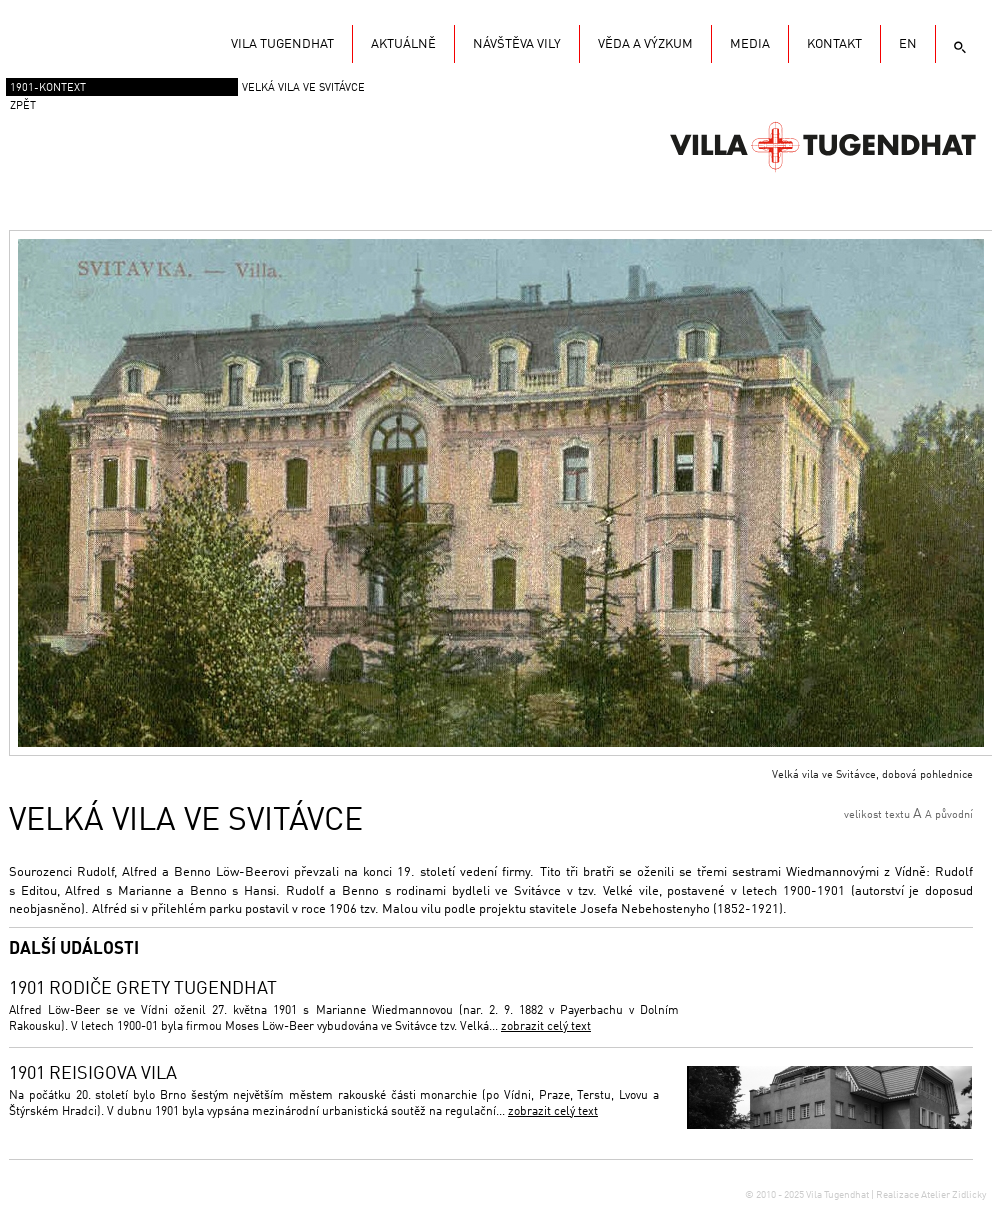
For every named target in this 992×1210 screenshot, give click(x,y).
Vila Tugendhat (823, 145)
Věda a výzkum (645, 44)
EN (908, 44)
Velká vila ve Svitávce (303, 88)
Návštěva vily (517, 44)
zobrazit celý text (546, 1027)
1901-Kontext (48, 88)
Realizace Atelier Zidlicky (931, 1195)
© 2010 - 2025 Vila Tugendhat (808, 1195)
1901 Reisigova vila (93, 1074)
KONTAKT (834, 44)
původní (954, 815)
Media (750, 44)
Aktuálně (403, 44)
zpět (23, 106)
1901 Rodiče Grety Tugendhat (143, 989)
